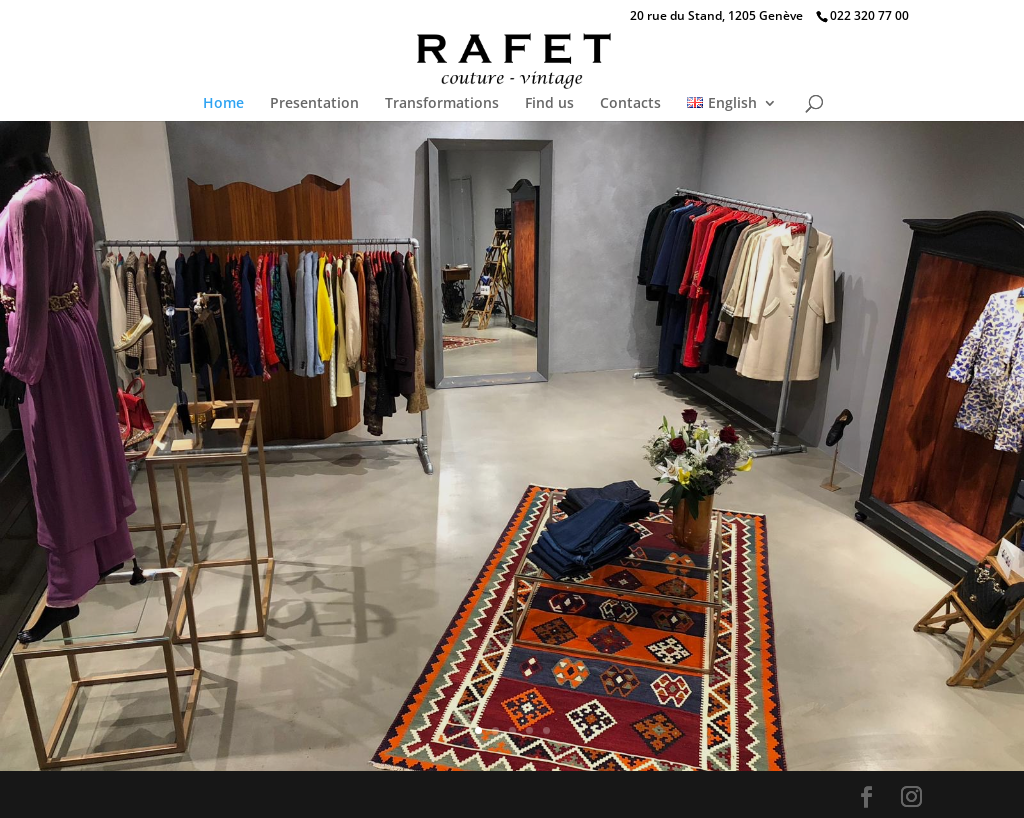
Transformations (442, 104)
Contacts (630, 104)
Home (223, 104)
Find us (549, 104)
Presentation (314, 104)
